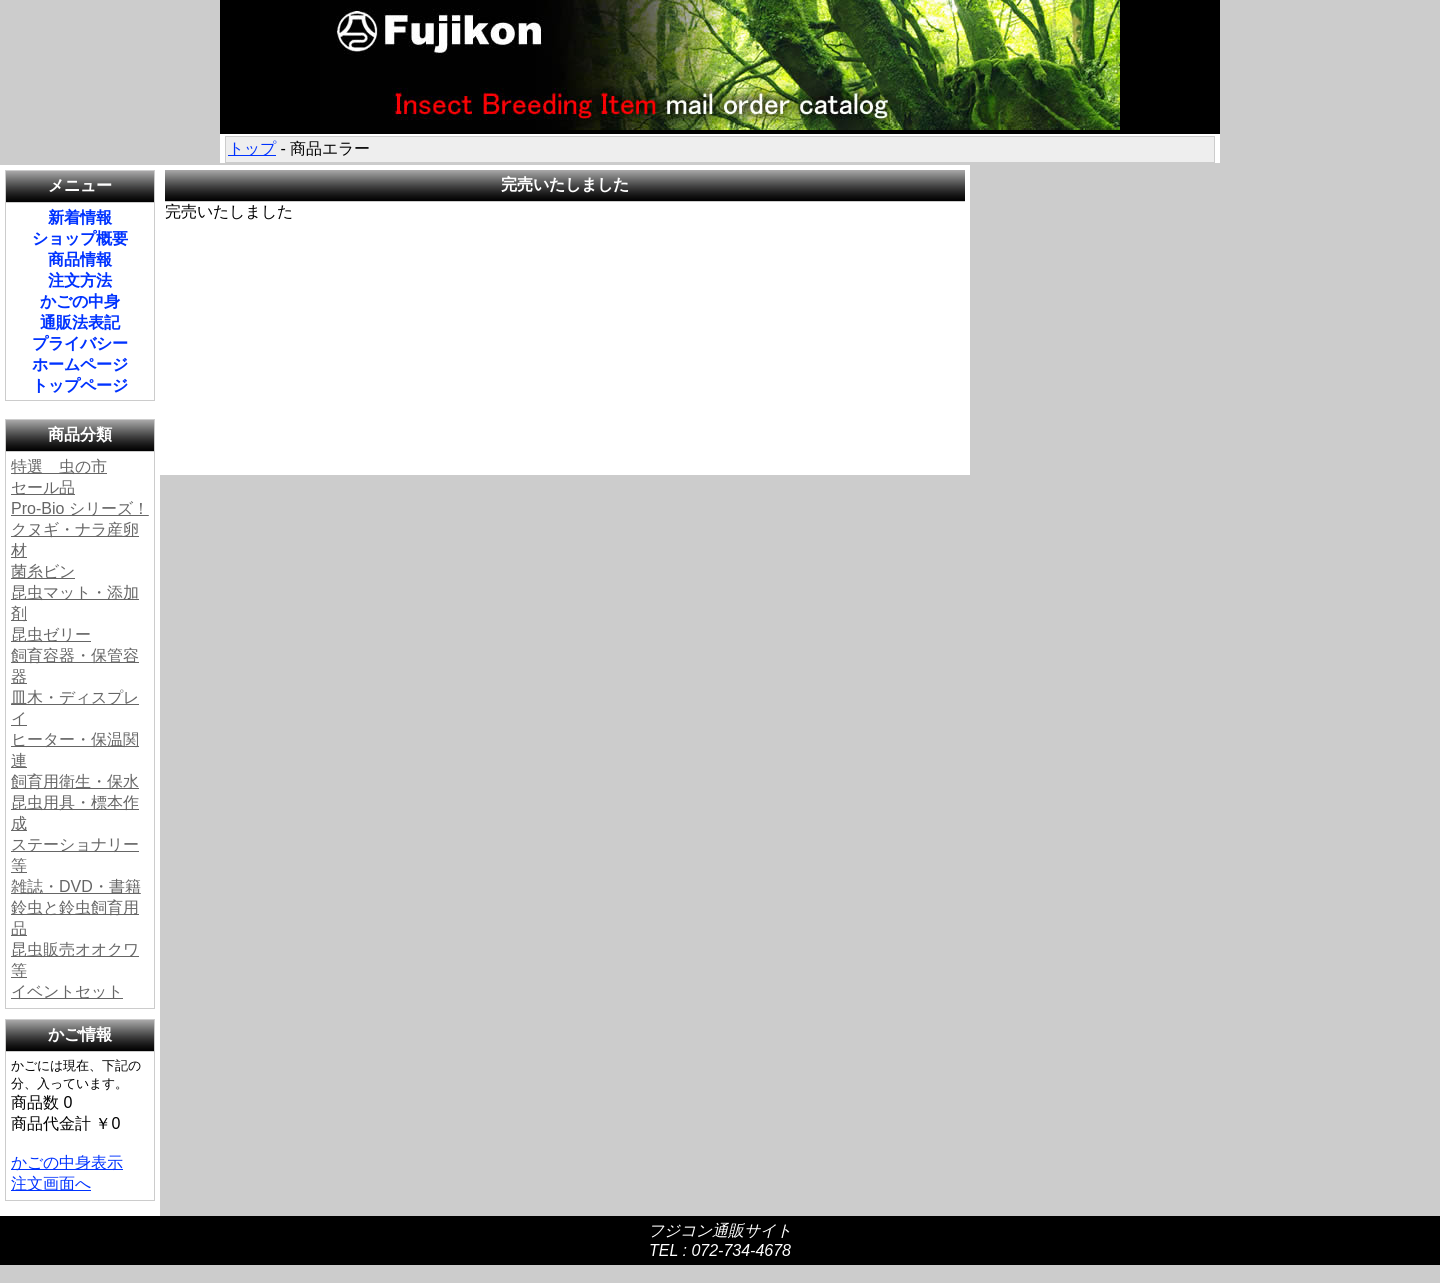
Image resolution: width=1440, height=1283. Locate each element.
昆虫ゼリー (51, 634)
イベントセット (67, 991)
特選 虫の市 (59, 466)
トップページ (80, 385)
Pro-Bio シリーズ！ (80, 508)
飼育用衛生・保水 (75, 781)
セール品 (43, 487)
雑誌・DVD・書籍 (76, 886)
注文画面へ (51, 1183)
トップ (252, 148)
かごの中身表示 (67, 1162)
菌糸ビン (43, 571)
